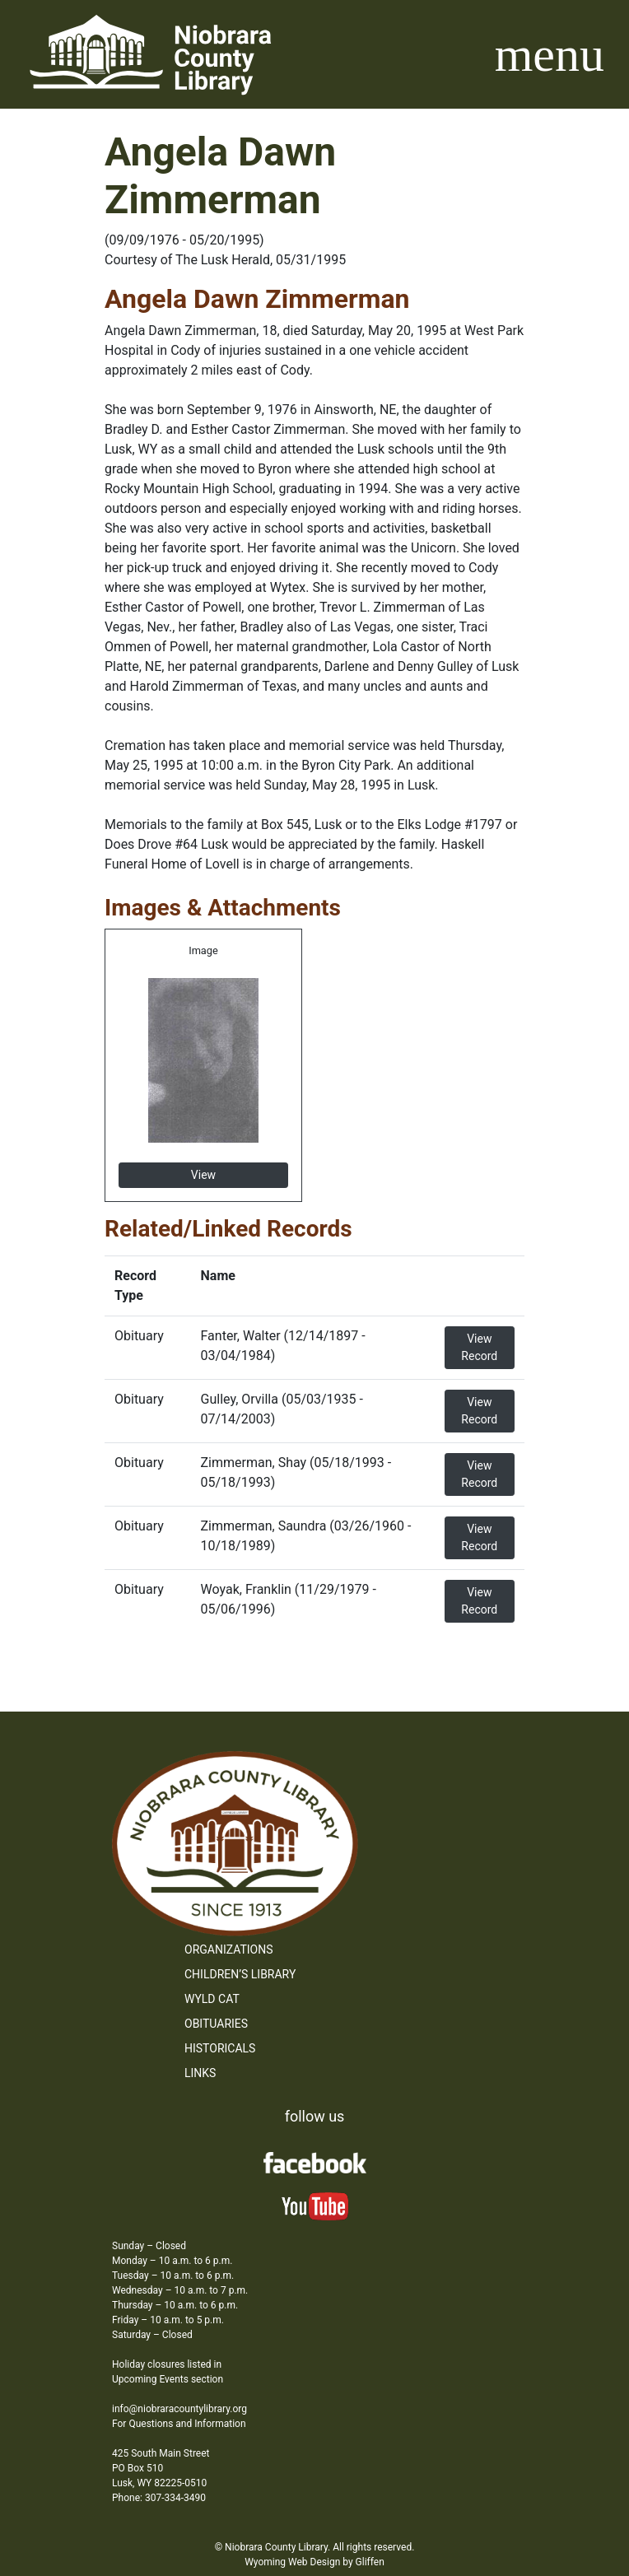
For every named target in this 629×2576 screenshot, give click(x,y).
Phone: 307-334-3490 (159, 2498)
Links (200, 2073)
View (203, 1174)
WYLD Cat (212, 1998)
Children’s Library (240, 1974)
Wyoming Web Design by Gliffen (314, 2562)
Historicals (219, 2048)
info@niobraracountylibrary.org (179, 2409)
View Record (479, 1347)
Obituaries (216, 2023)
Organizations (228, 1949)
